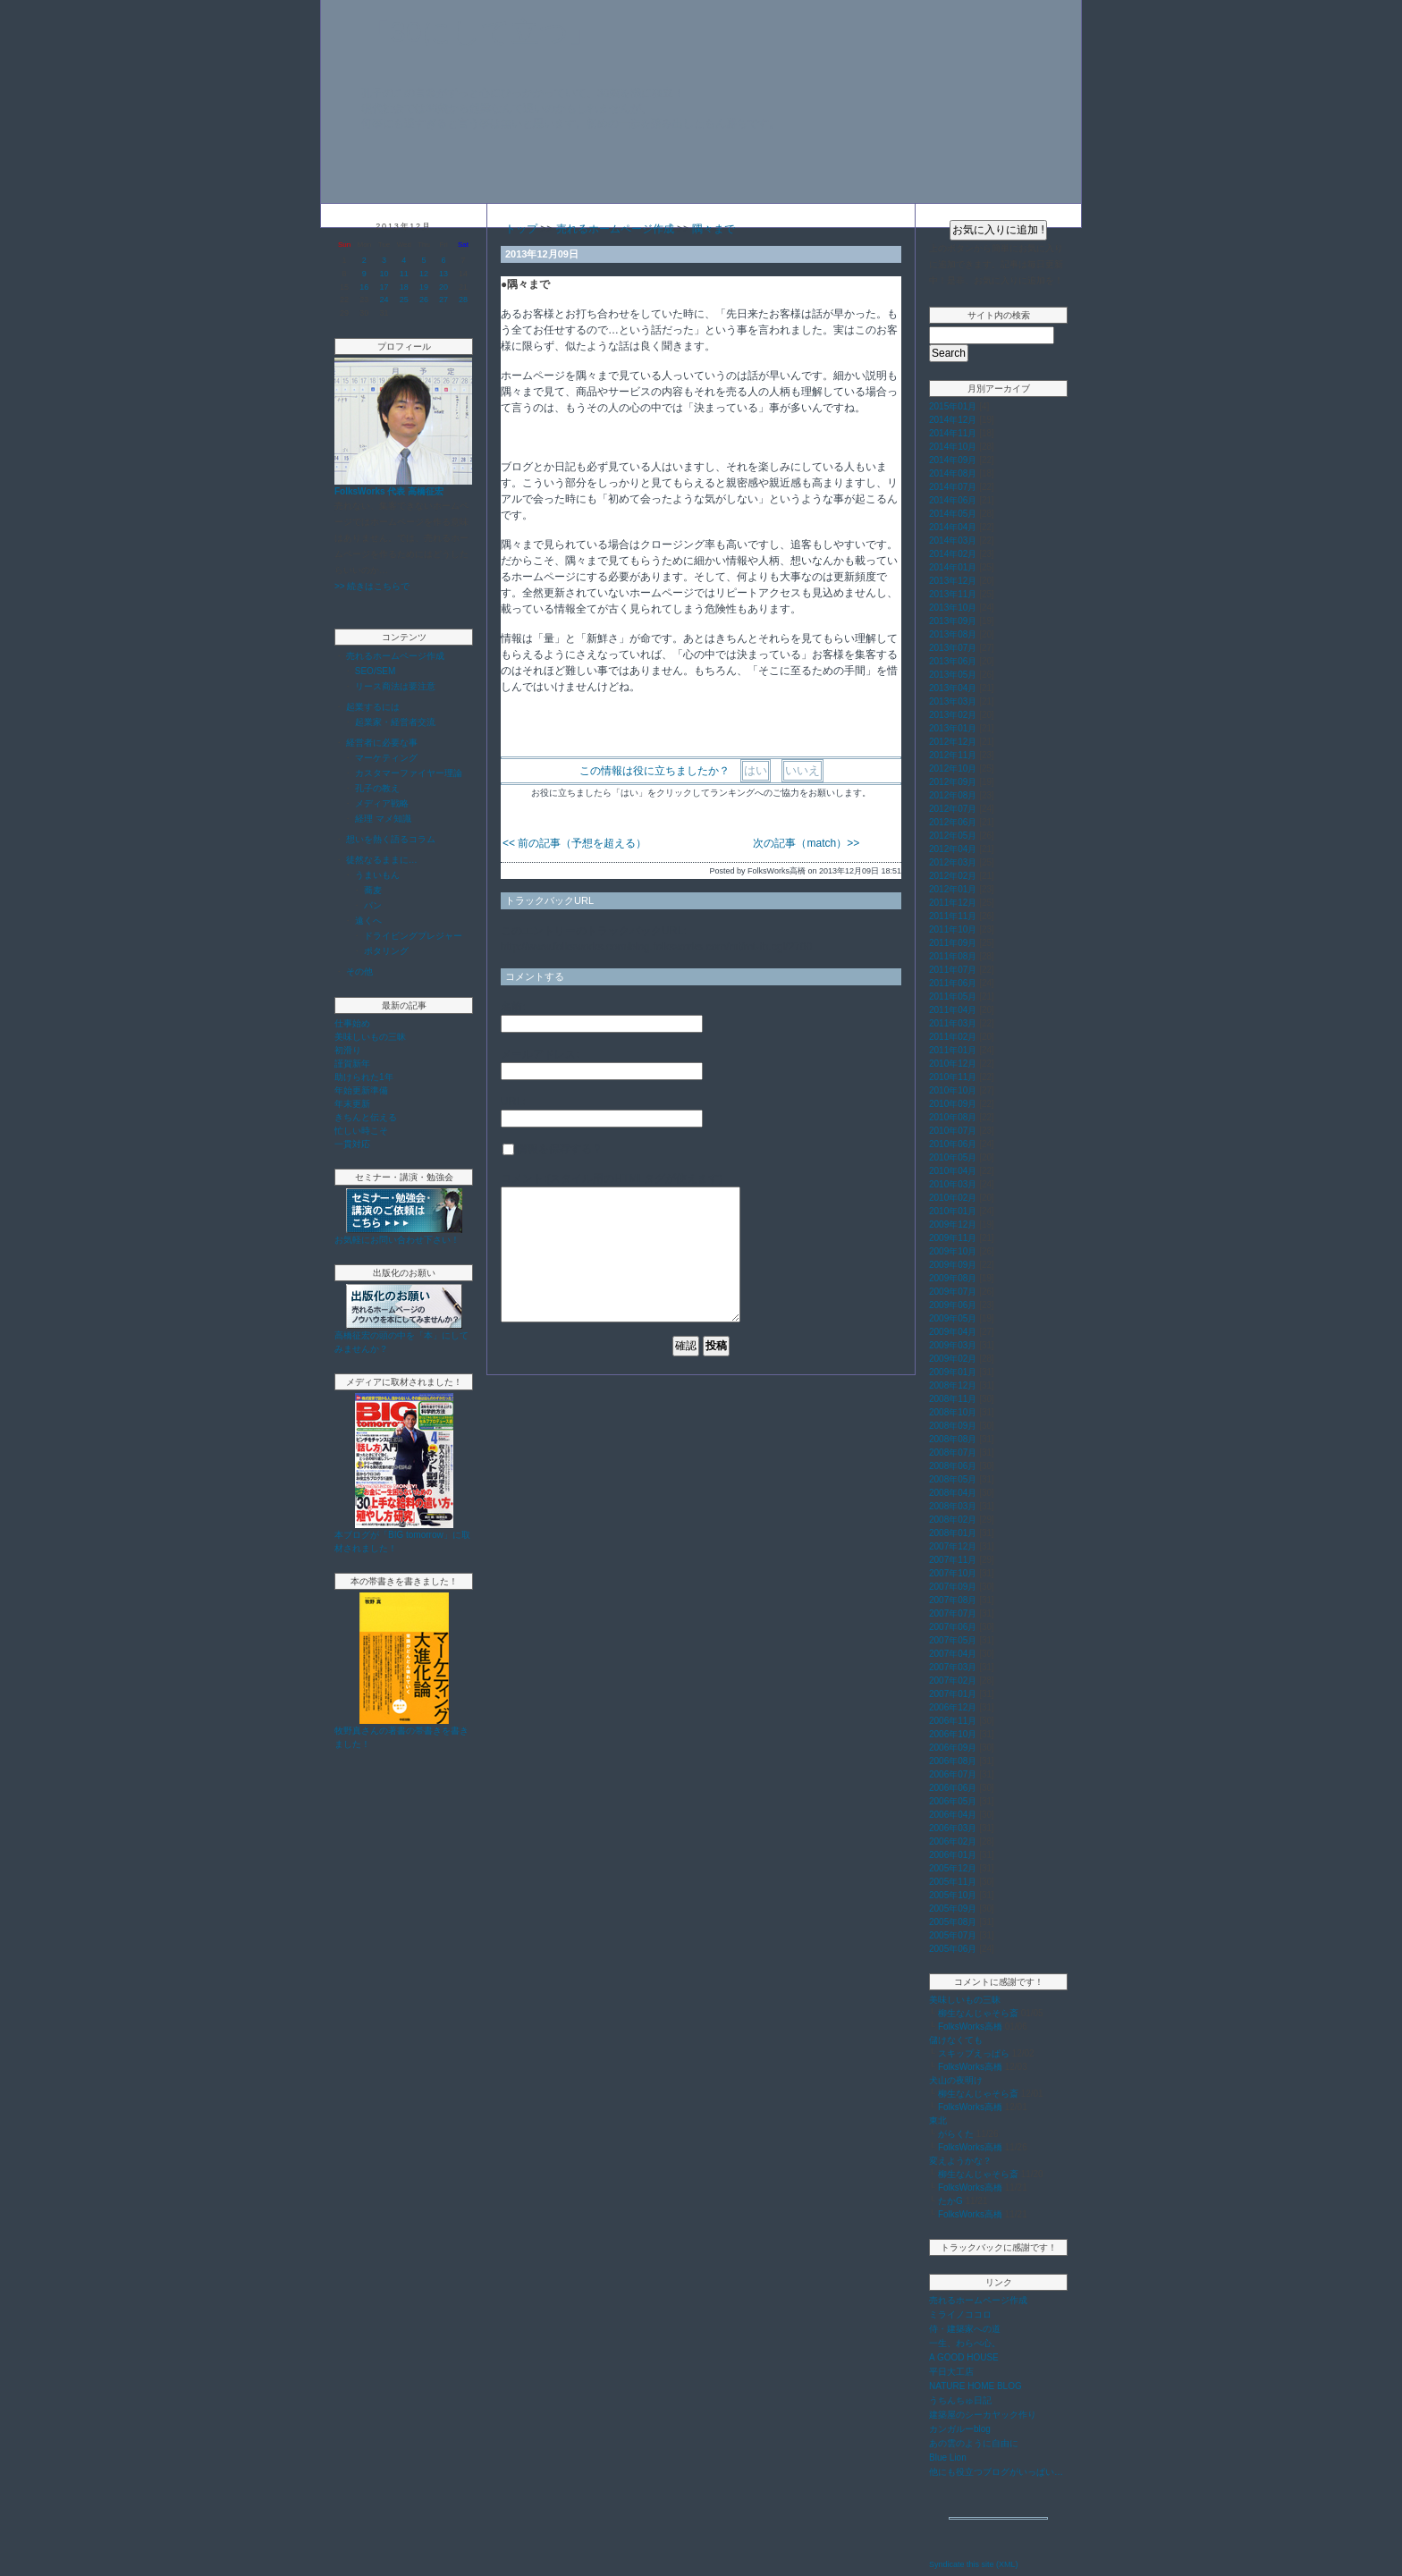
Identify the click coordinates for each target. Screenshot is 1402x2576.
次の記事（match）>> (806, 843)
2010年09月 (952, 1104)
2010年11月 (952, 1077)
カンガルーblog (960, 2429)
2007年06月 (952, 1627)
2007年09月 (952, 1587)
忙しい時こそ (361, 1131)
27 (443, 299)
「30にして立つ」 (479, 32)
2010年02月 (952, 1198)
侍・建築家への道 (965, 2329)
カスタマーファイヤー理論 (408, 773)
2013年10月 (952, 607)
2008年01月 (952, 1533)
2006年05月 (952, 1801)
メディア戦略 (382, 803)
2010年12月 (952, 1063)
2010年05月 (952, 1157)
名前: (513, 1007)
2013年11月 (952, 594)
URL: (513, 1101)
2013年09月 (952, 621)
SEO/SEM (375, 671)
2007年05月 (952, 1640)
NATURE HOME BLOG (975, 2386)
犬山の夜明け (956, 2080)
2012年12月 (952, 742)
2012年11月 (952, 755)
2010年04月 (952, 1171)
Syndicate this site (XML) (973, 2564)
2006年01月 (952, 1855)
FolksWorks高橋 (970, 2026)
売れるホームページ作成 (395, 656)
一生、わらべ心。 (965, 2343)
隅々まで (713, 229)
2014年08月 (952, 473)
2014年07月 (952, 487)
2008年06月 (952, 1466)
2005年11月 (952, 1882)
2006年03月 (952, 1828)
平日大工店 (951, 2372)
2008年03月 (952, 1506)
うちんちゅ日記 (960, 2400)
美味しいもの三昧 (370, 1037)
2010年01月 (952, 1211)
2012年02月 (952, 876)
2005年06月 (952, 1949)
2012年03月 (952, 862)
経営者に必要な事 (382, 742)
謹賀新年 (352, 1063)
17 (384, 287)
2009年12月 (952, 1224)
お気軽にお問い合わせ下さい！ (397, 1240)
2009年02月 (952, 1359)
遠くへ (368, 920)
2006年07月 (952, 1774)
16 (363, 287)
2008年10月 (952, 1412)
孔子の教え (377, 788)
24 (384, 299)
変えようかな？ (960, 2161)
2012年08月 (952, 795)
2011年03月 (952, 1023)
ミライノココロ (960, 2314)
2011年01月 (952, 1050)
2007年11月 (952, 1560)
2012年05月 (952, 835)
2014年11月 (952, 433)
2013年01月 (952, 728)
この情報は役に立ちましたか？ (654, 770)
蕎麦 (373, 890)
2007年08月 (952, 1600)
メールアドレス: (540, 1054)
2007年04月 (952, 1654)
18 (404, 287)
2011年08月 (952, 956)
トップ (521, 229)
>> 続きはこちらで (372, 586)
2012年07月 (952, 809)
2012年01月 (952, 889)
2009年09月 (952, 1265)
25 (404, 299)
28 (463, 299)
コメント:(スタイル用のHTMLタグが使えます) (611, 1178)
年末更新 (352, 1104)
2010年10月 (952, 1090)
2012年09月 (952, 782)
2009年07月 (952, 1291)
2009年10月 (952, 1251)
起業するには (373, 707)
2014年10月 (952, 447)
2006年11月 (952, 1721)
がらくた (956, 2134)
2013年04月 (952, 688)
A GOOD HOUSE (964, 2357)
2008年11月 (952, 1399)
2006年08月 (952, 1761)
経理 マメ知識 (383, 818)
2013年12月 (952, 581)
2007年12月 (952, 1546)
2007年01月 (952, 1694)
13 (443, 273)
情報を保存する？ (553, 1149)
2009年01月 (952, 1372)
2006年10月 (952, 1734)
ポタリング (386, 951)
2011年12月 (952, 903)
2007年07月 (952, 1613)
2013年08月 (952, 634)
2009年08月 (952, 1278)
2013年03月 (952, 701)
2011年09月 (952, 943)
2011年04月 (952, 1010)
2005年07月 (952, 1935)
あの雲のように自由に (973, 2443)
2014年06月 (952, 500)
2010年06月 (952, 1144)
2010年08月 (952, 1117)
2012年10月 (952, 768)
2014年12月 (952, 420)
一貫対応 (352, 1144)
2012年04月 (952, 849)
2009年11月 (952, 1238)
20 (443, 287)
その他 (359, 971)
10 (384, 273)
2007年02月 (952, 1680)
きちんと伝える (365, 1117)
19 (423, 287)
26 (423, 299)
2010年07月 (952, 1131)
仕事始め (352, 1023)
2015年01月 (952, 406)
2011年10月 (952, 929)
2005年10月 (952, 1895)
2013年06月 (952, 661)
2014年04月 (952, 527)
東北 (938, 2120)
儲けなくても (956, 2040)
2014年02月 (952, 554)
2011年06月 (952, 983)
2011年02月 (952, 1037)
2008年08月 (952, 1439)
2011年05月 (952, 996)
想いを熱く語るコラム (390, 839)
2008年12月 (952, 1385)
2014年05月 (952, 514)
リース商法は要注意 (395, 686)
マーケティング (386, 758)
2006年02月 (952, 1841)
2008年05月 (952, 1479)
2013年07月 (952, 648)
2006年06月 (952, 1788)
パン (373, 905)
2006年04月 (952, 1815)
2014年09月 (952, 460)
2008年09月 (952, 1426)
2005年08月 (952, 1922)
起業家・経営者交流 (395, 722)
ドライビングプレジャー (413, 936)
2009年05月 (952, 1318)
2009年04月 (952, 1332)
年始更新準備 (361, 1090)
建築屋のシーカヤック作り (982, 2415)
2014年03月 (952, 540)
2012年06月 (952, 822)
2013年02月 (952, 715)
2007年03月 (952, 1667)
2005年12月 (952, 1868)
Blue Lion (948, 2457)
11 (404, 273)
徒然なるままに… (382, 860)
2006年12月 (952, 1707)
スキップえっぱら (973, 2053)
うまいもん (377, 875)
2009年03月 (952, 1345)
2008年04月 (952, 1493)
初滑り (347, 1050)
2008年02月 (952, 1519)
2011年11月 (952, 916)
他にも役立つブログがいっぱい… (996, 2472)
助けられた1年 (363, 1077)
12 (423, 273)
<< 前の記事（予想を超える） (574, 843)
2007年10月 (952, 1573)
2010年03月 (952, 1184)
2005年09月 (952, 1908)
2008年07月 (952, 1452)
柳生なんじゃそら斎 (978, 2013)
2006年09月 (952, 1748)
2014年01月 (952, 567)
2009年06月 (952, 1305)
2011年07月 (952, 970)
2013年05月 (952, 675)
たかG (950, 2201)
